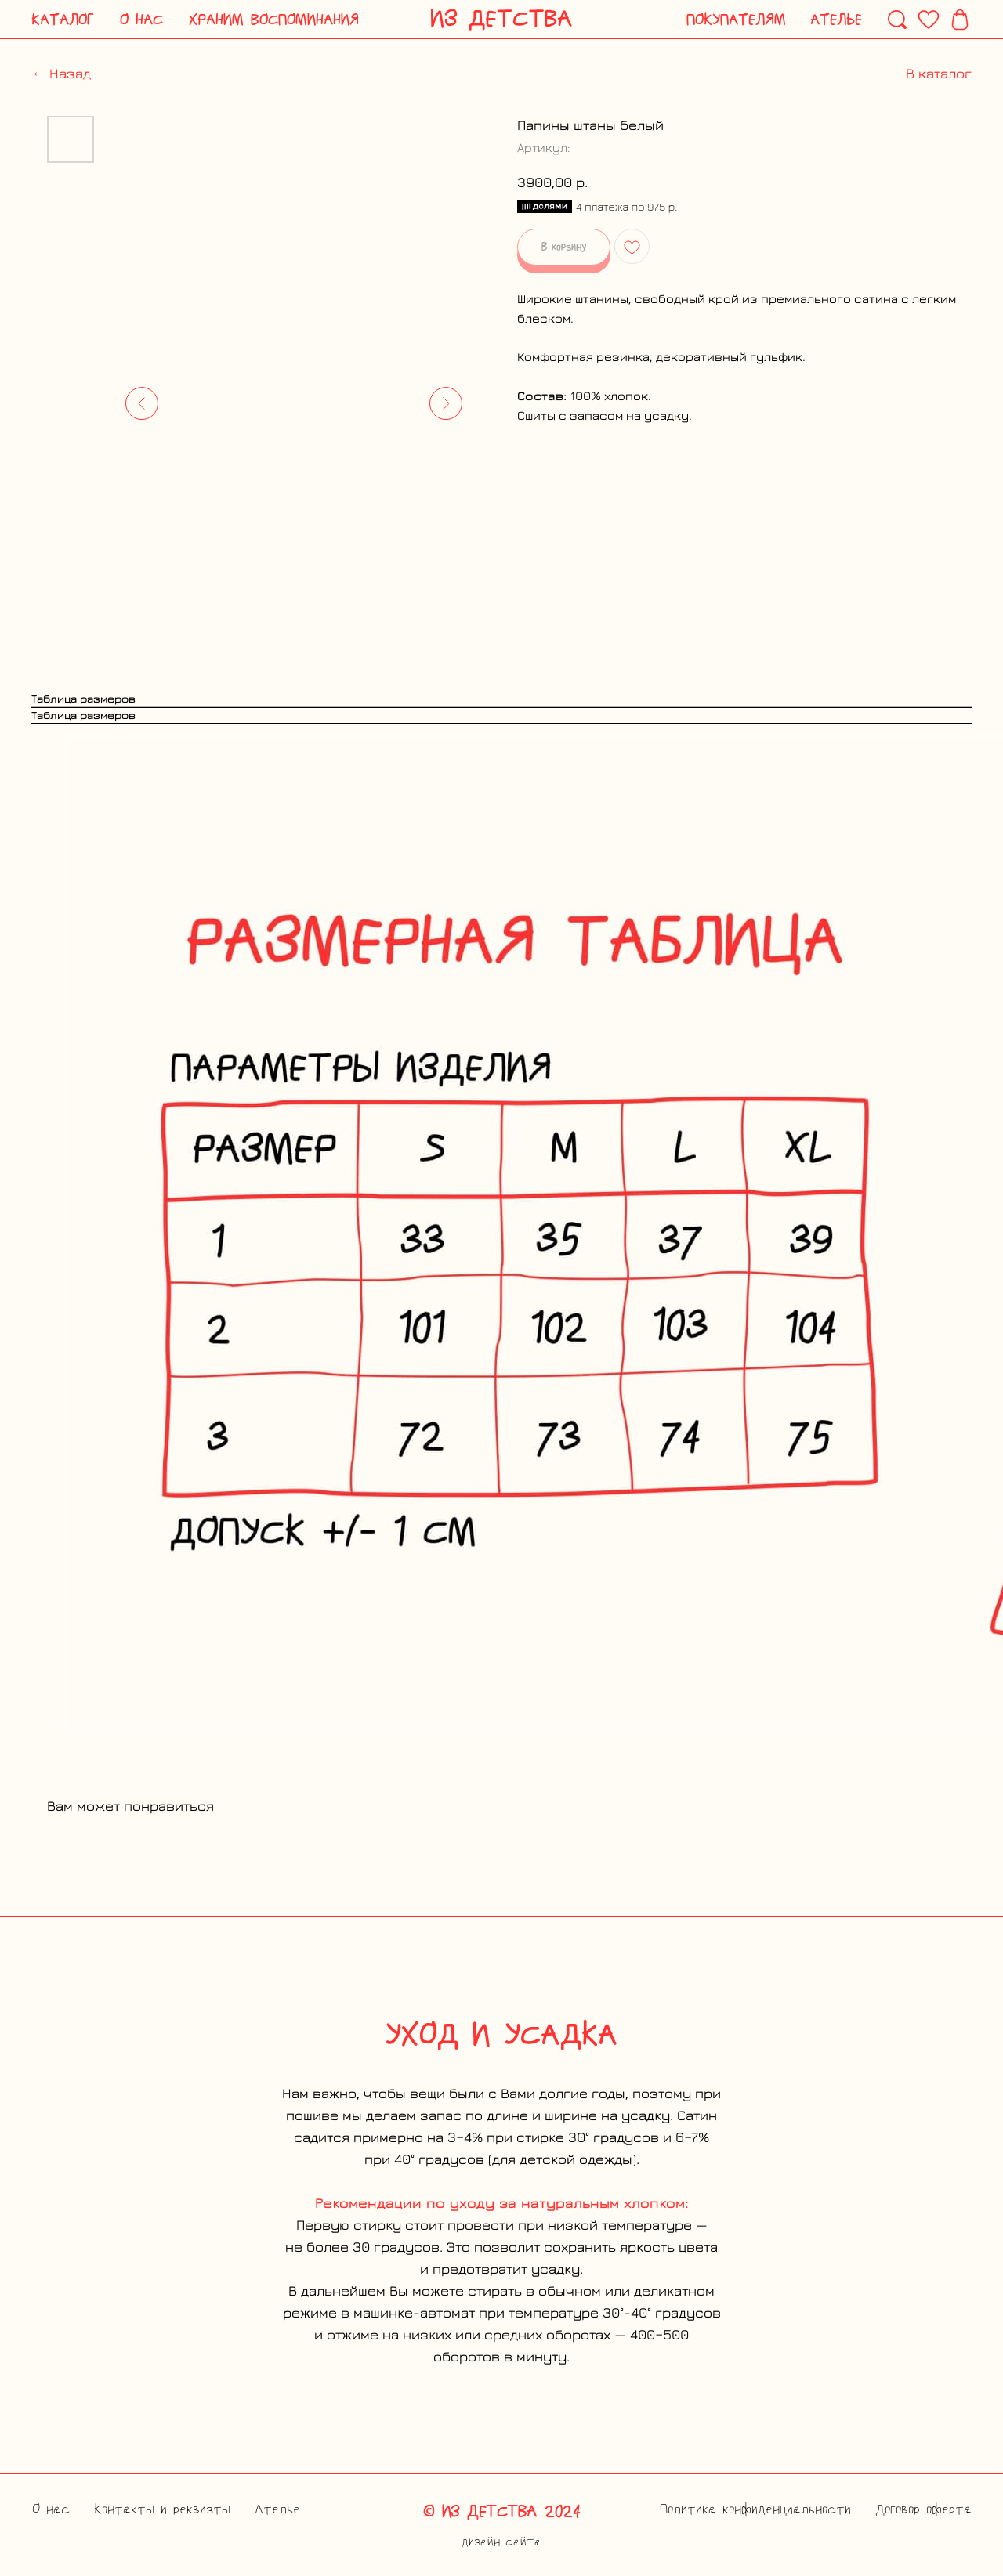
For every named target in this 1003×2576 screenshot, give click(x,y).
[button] (63, 20)
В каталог (939, 73)
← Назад (61, 73)
